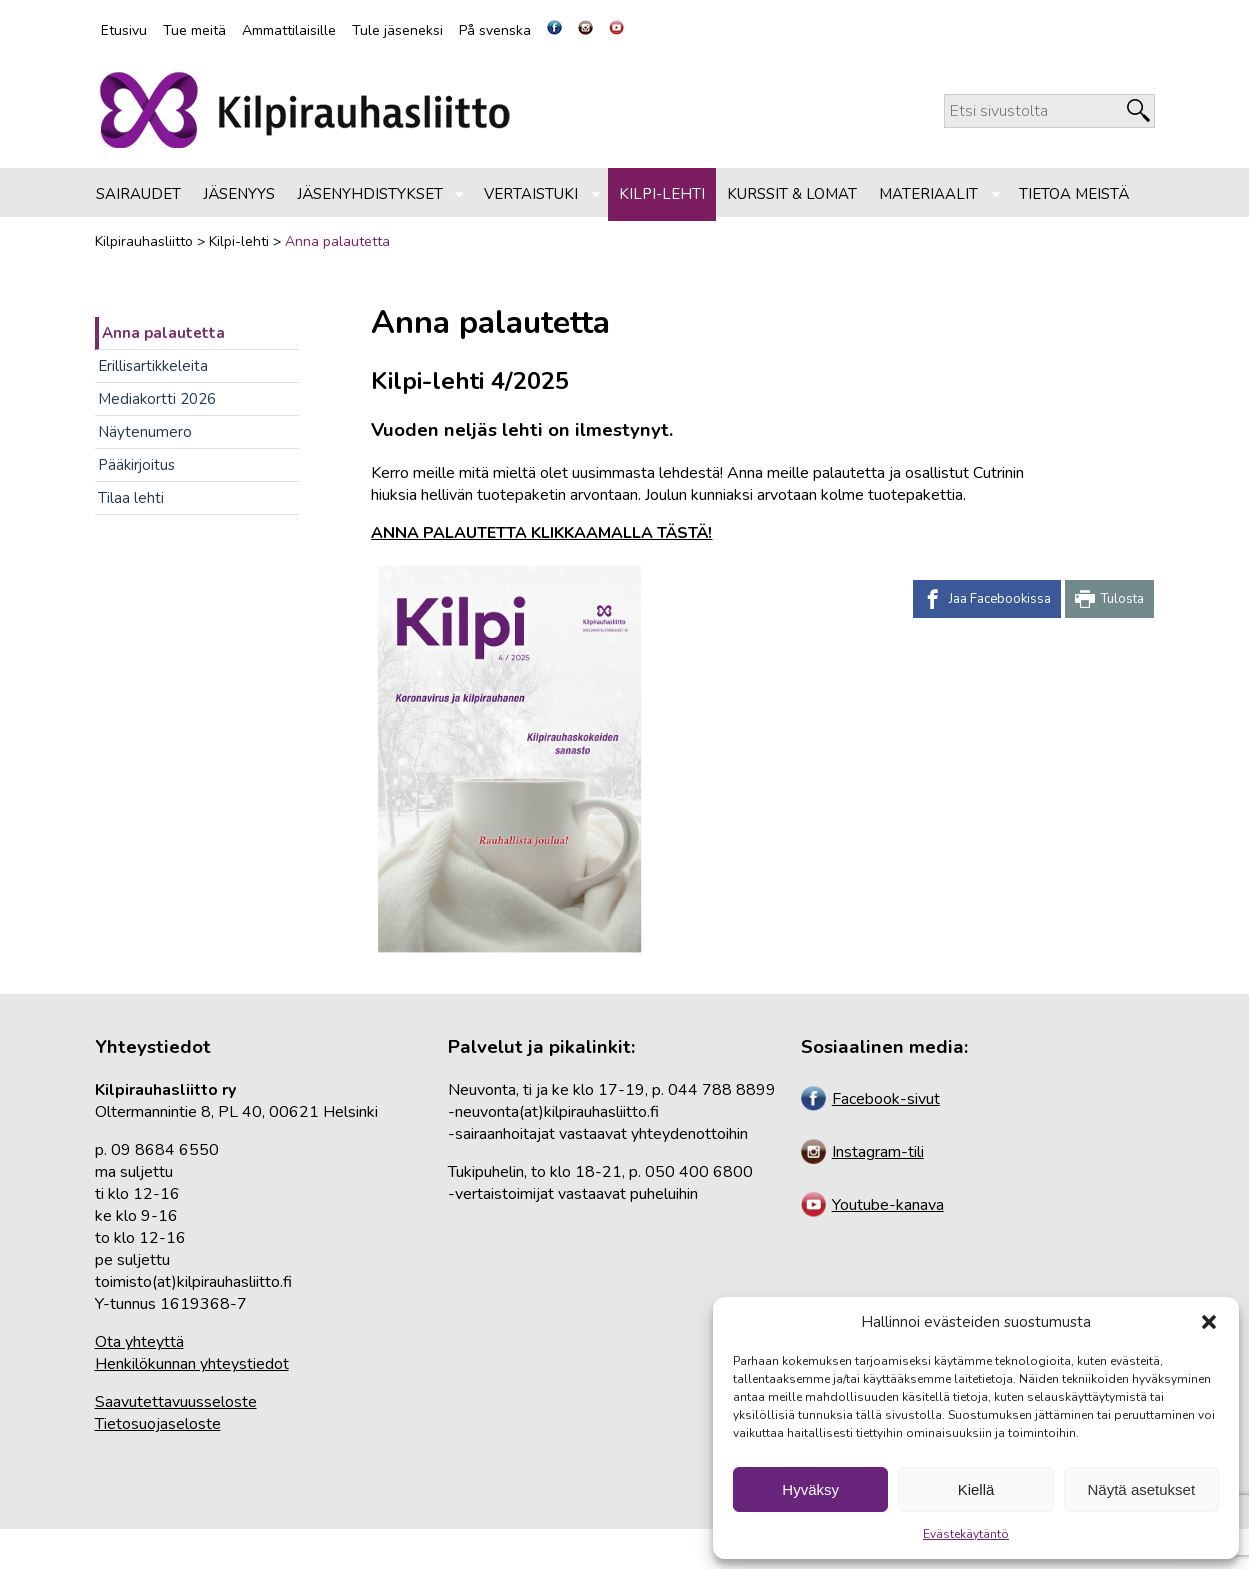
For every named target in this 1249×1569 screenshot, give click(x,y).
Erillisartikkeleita (153, 366)
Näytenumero (145, 432)
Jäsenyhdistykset (370, 194)
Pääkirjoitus (136, 465)
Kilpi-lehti (662, 194)
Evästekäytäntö (966, 1534)
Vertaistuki (531, 194)
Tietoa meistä (1074, 194)
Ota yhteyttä (139, 1342)
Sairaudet (138, 194)
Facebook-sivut (870, 1099)
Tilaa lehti (131, 498)
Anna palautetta (163, 333)
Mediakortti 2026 (157, 399)
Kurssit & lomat (792, 194)
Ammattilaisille (289, 30)
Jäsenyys (239, 194)
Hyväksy (810, 1489)
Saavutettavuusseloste (176, 1402)
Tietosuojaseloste (158, 1424)
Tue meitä (194, 30)
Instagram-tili (862, 1152)
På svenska (495, 30)
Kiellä (976, 1489)
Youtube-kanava (872, 1205)
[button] (1209, 1322)
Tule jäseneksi (397, 30)
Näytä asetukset (1142, 1489)
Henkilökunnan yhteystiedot (192, 1364)
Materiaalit (928, 194)
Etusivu (124, 30)
